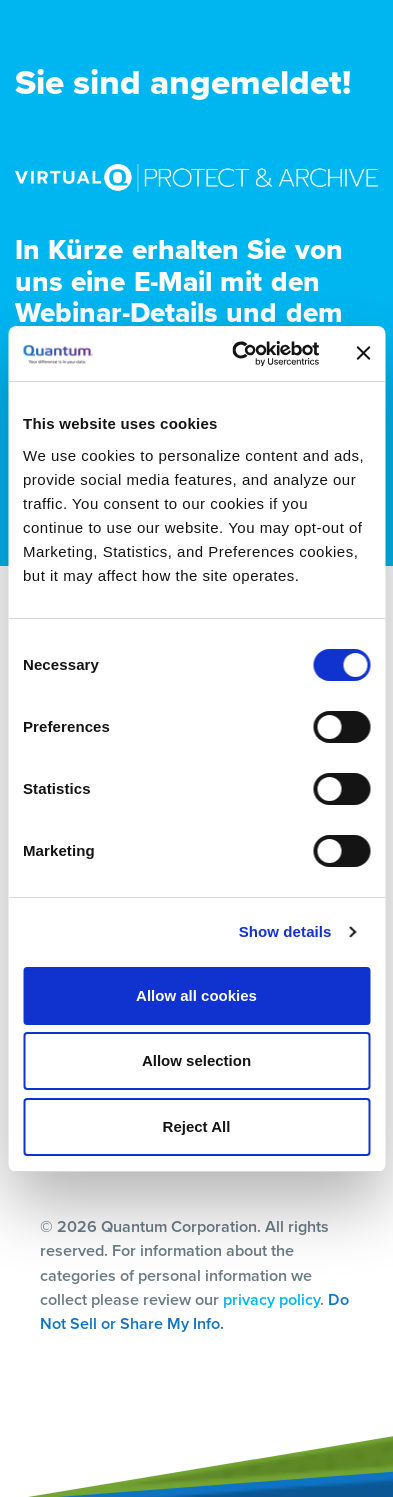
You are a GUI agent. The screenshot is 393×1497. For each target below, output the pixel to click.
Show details (285, 931)
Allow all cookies (196, 995)
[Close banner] (363, 353)
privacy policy (271, 1299)
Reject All (197, 1126)
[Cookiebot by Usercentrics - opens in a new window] (239, 354)
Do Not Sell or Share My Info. (194, 1311)
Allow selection (196, 1060)
